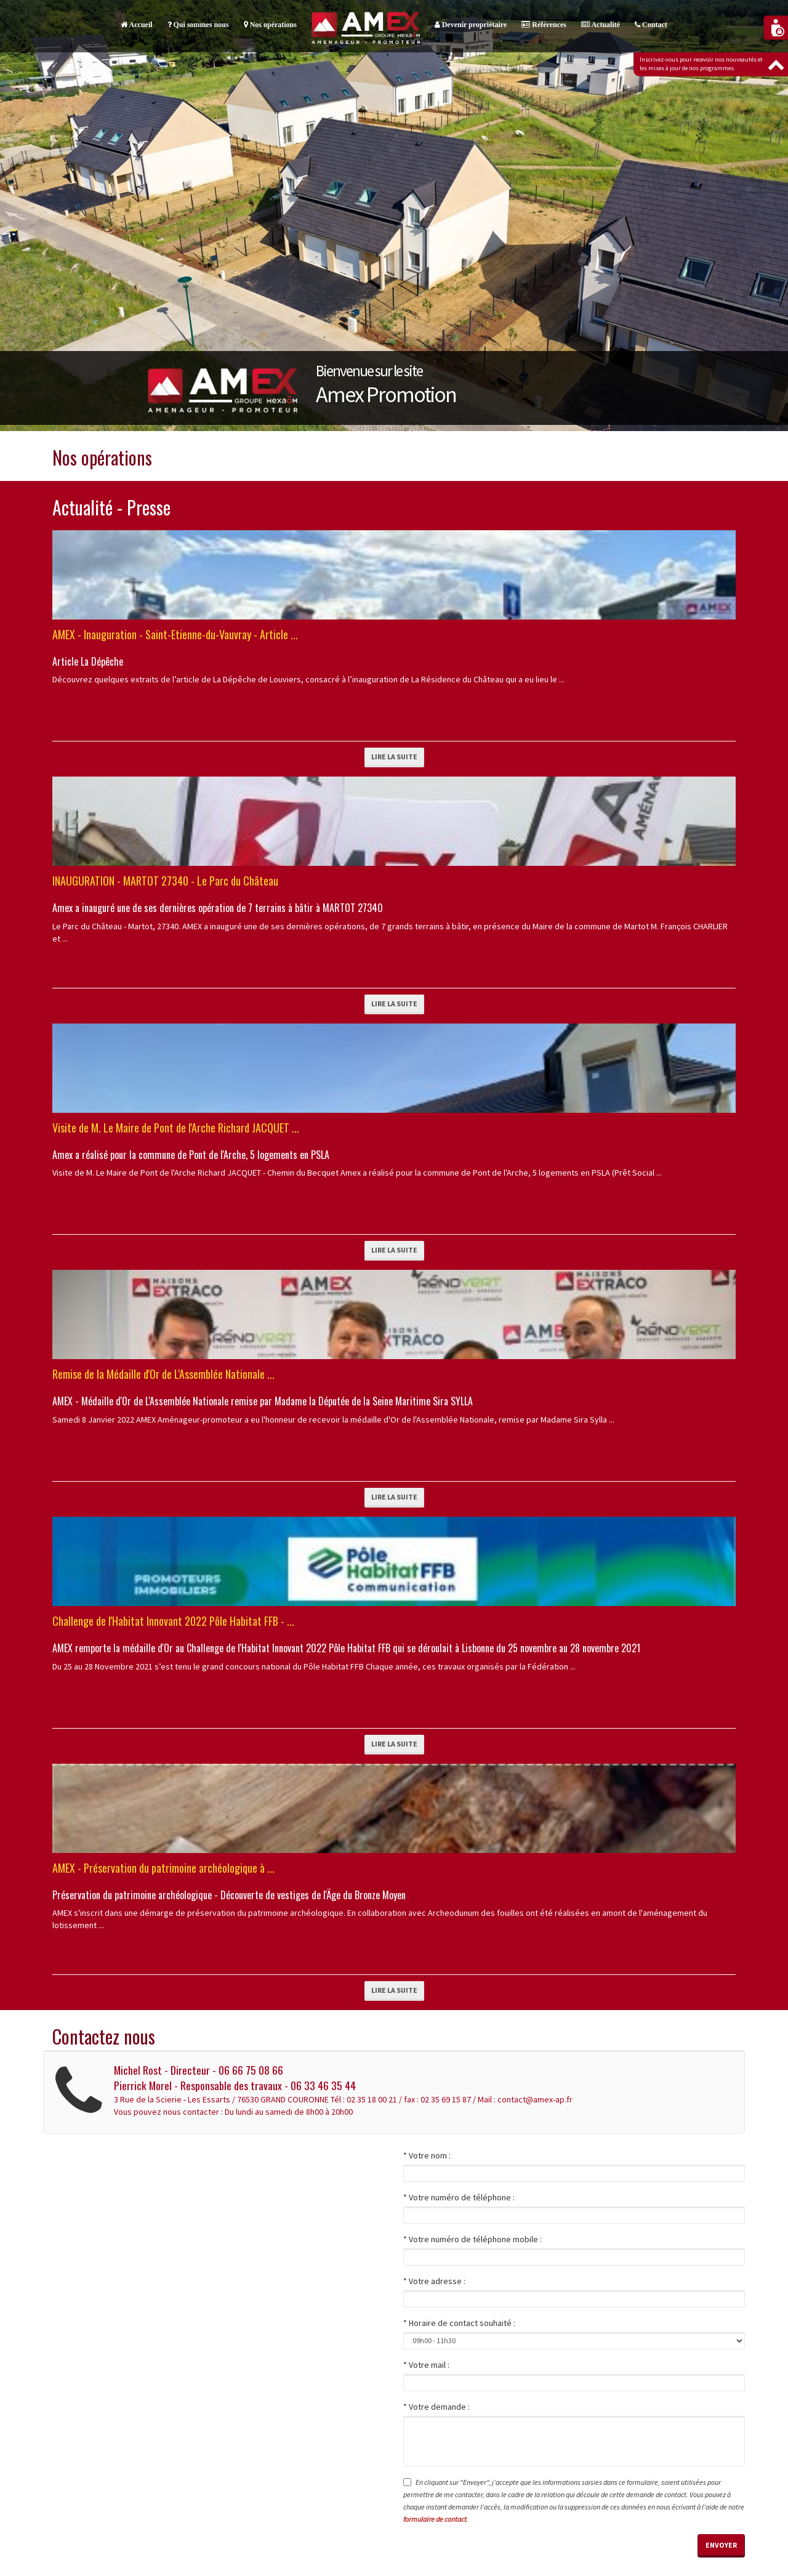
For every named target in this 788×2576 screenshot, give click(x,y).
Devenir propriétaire (471, 24)
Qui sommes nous (198, 24)
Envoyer (721, 2545)
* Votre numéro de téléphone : (459, 2197)
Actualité (600, 24)
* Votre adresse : (434, 2281)
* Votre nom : (427, 2155)
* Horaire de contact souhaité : (459, 2322)
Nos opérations (270, 24)
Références (543, 24)
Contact (651, 24)
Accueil (136, 24)
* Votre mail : (426, 2364)
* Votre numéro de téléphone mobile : (472, 2239)
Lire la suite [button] (394, 756)
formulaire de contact (435, 2519)
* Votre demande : (436, 2406)
